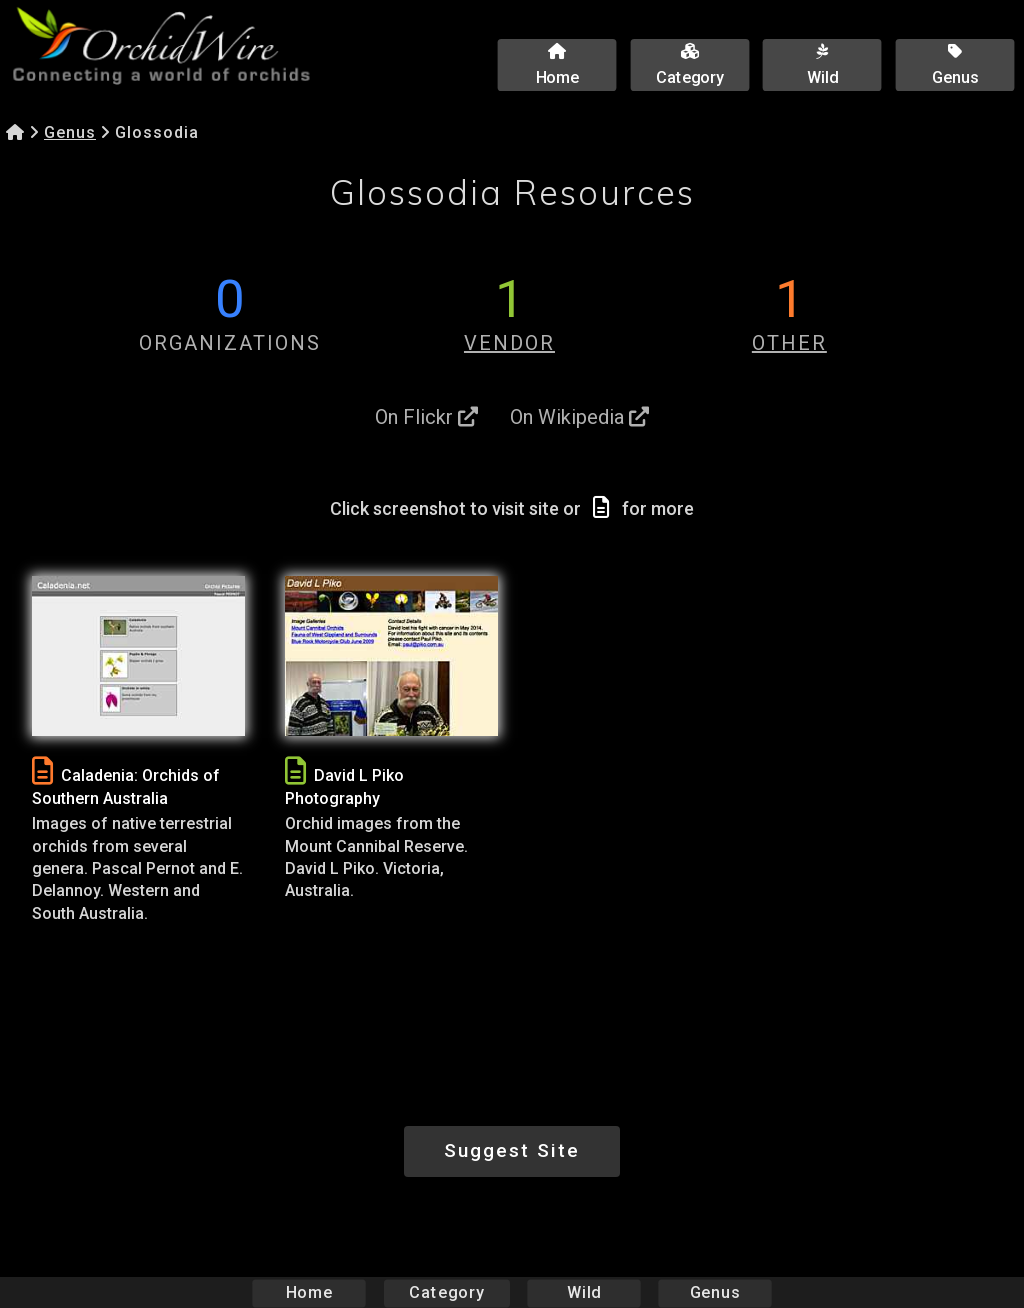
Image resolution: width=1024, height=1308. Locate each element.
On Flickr (426, 417)
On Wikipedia (579, 417)
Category (447, 1292)
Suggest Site (512, 1150)
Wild (584, 1292)
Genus (70, 132)
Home (309, 1292)
